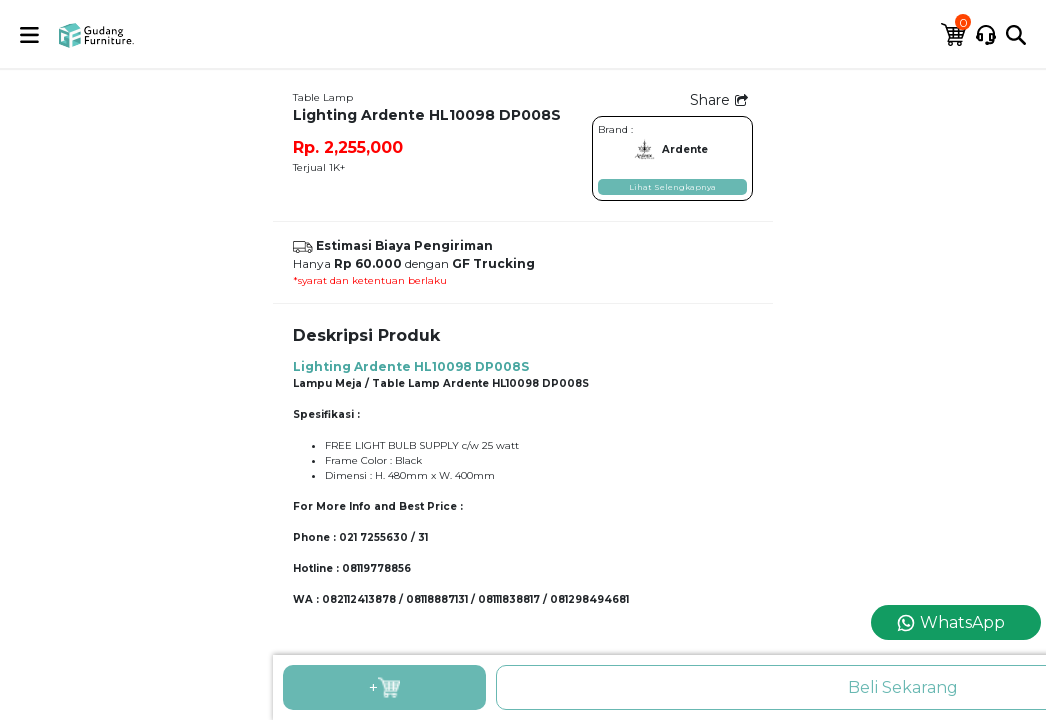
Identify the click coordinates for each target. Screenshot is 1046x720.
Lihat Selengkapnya (672, 187)
